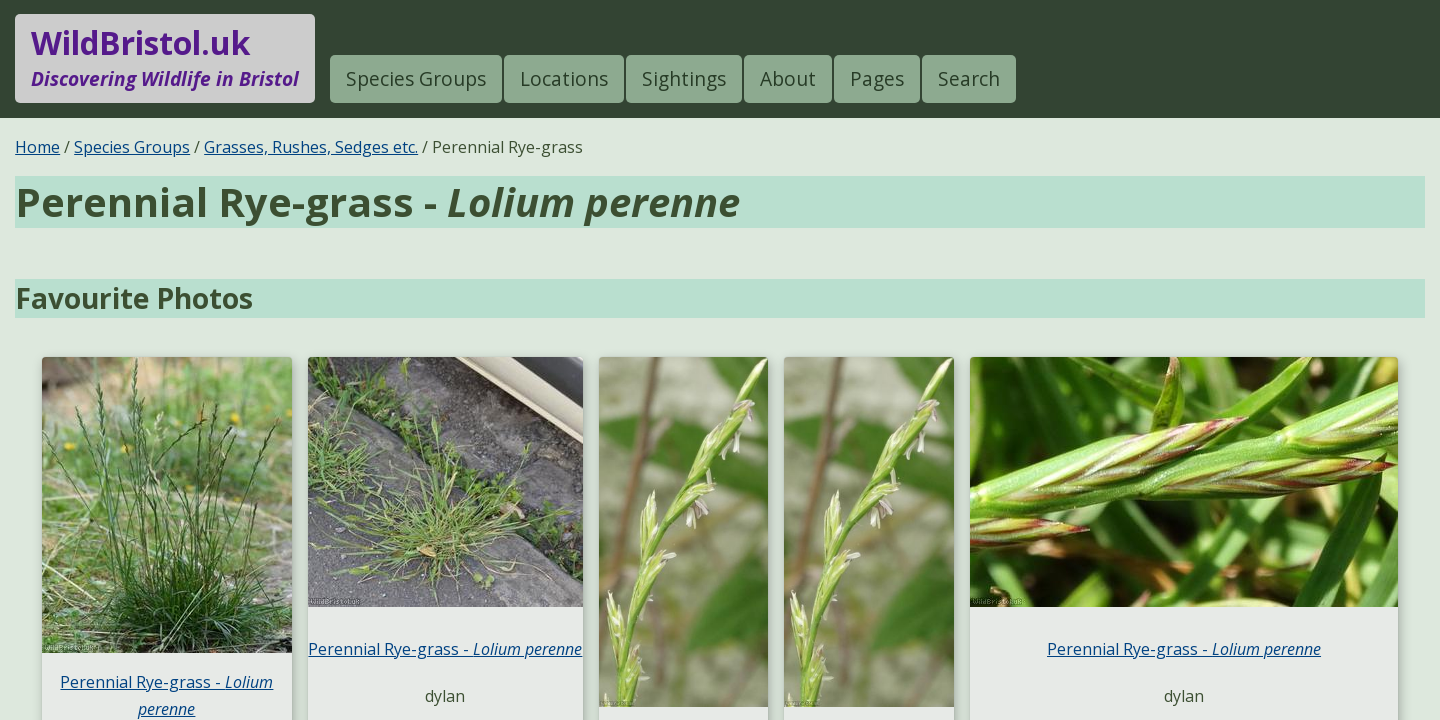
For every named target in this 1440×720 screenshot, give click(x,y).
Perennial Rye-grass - (445, 649)
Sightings (684, 78)
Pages (877, 78)
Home (37, 147)
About (788, 78)
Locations (564, 78)
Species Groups (416, 78)
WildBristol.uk (165, 58)
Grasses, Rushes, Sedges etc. (311, 147)
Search (969, 78)
